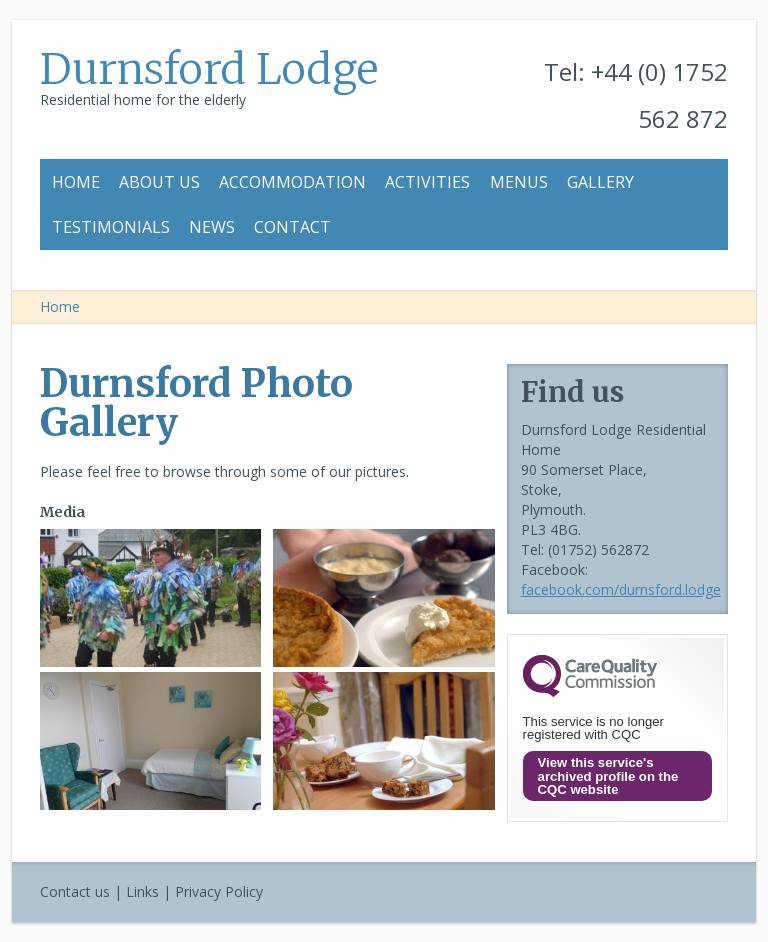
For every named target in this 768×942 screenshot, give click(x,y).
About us (159, 182)
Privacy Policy (219, 891)
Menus (519, 182)
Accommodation (292, 182)
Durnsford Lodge (209, 69)
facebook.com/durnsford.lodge (621, 589)
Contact (292, 227)
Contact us (75, 891)
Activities (427, 182)
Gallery (600, 182)
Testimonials (111, 227)
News (212, 227)
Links (142, 891)
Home (76, 182)
